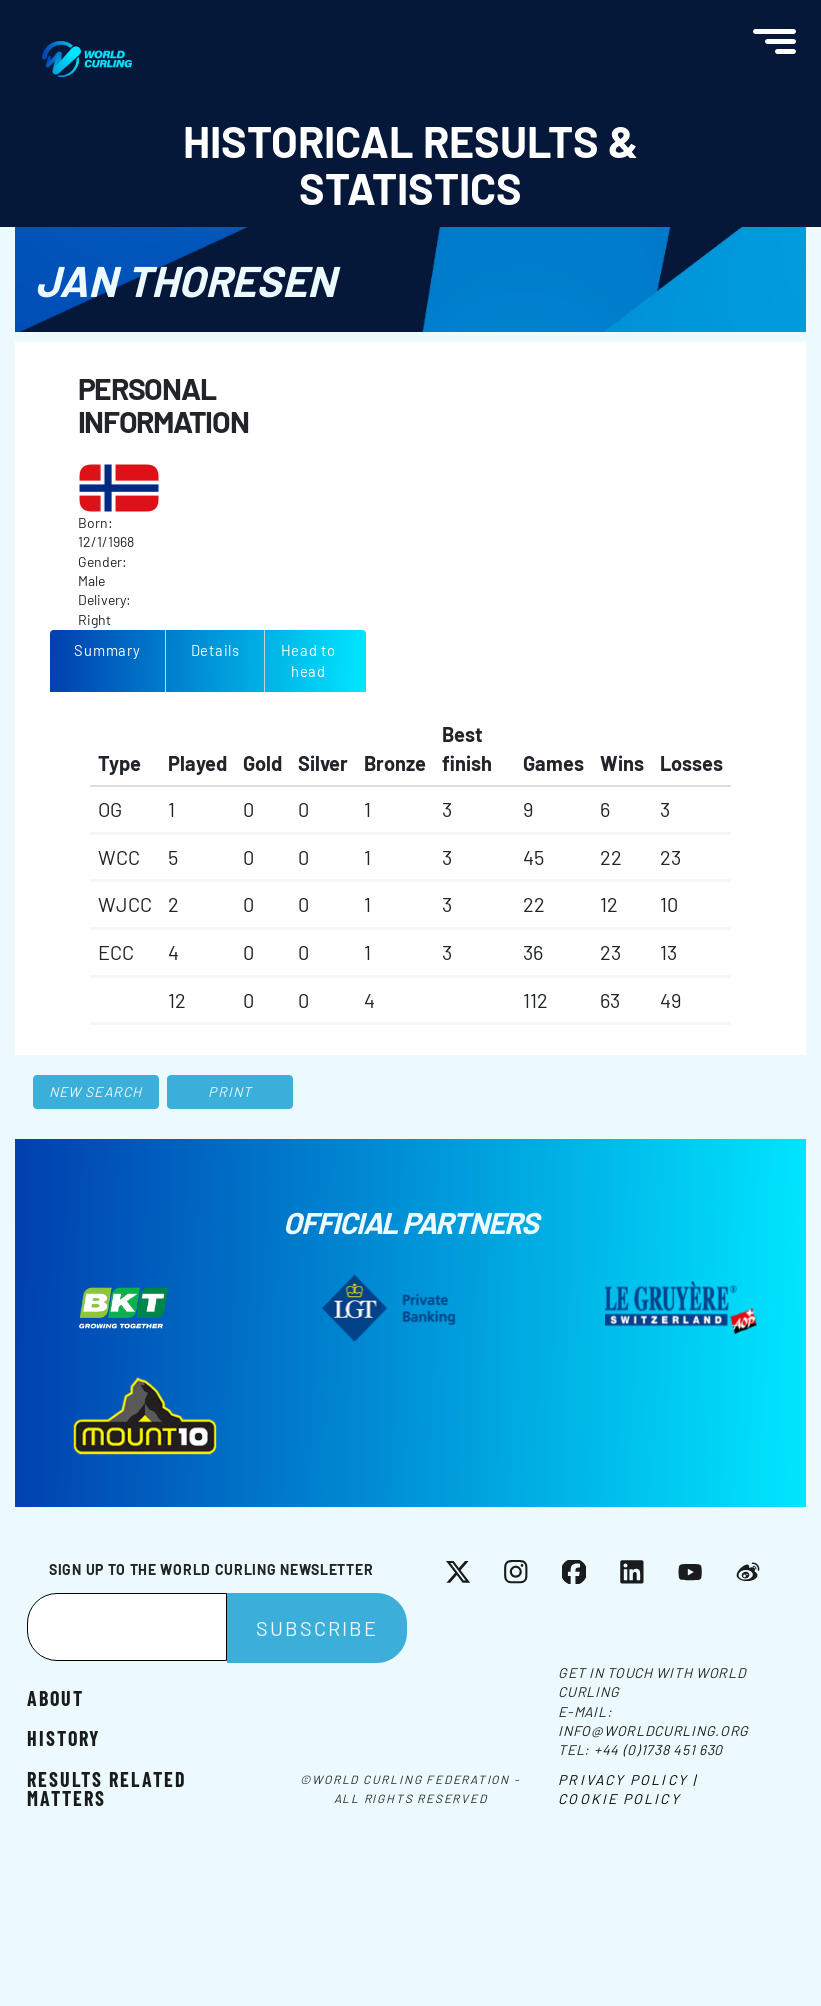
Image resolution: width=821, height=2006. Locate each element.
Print (230, 1091)
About (55, 1697)
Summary (107, 650)
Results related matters (107, 1788)
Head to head (308, 660)
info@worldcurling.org (653, 1730)
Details (215, 650)
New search (95, 1091)
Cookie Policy (619, 1798)
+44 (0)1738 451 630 (658, 1749)
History (63, 1737)
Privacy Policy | (627, 1779)
